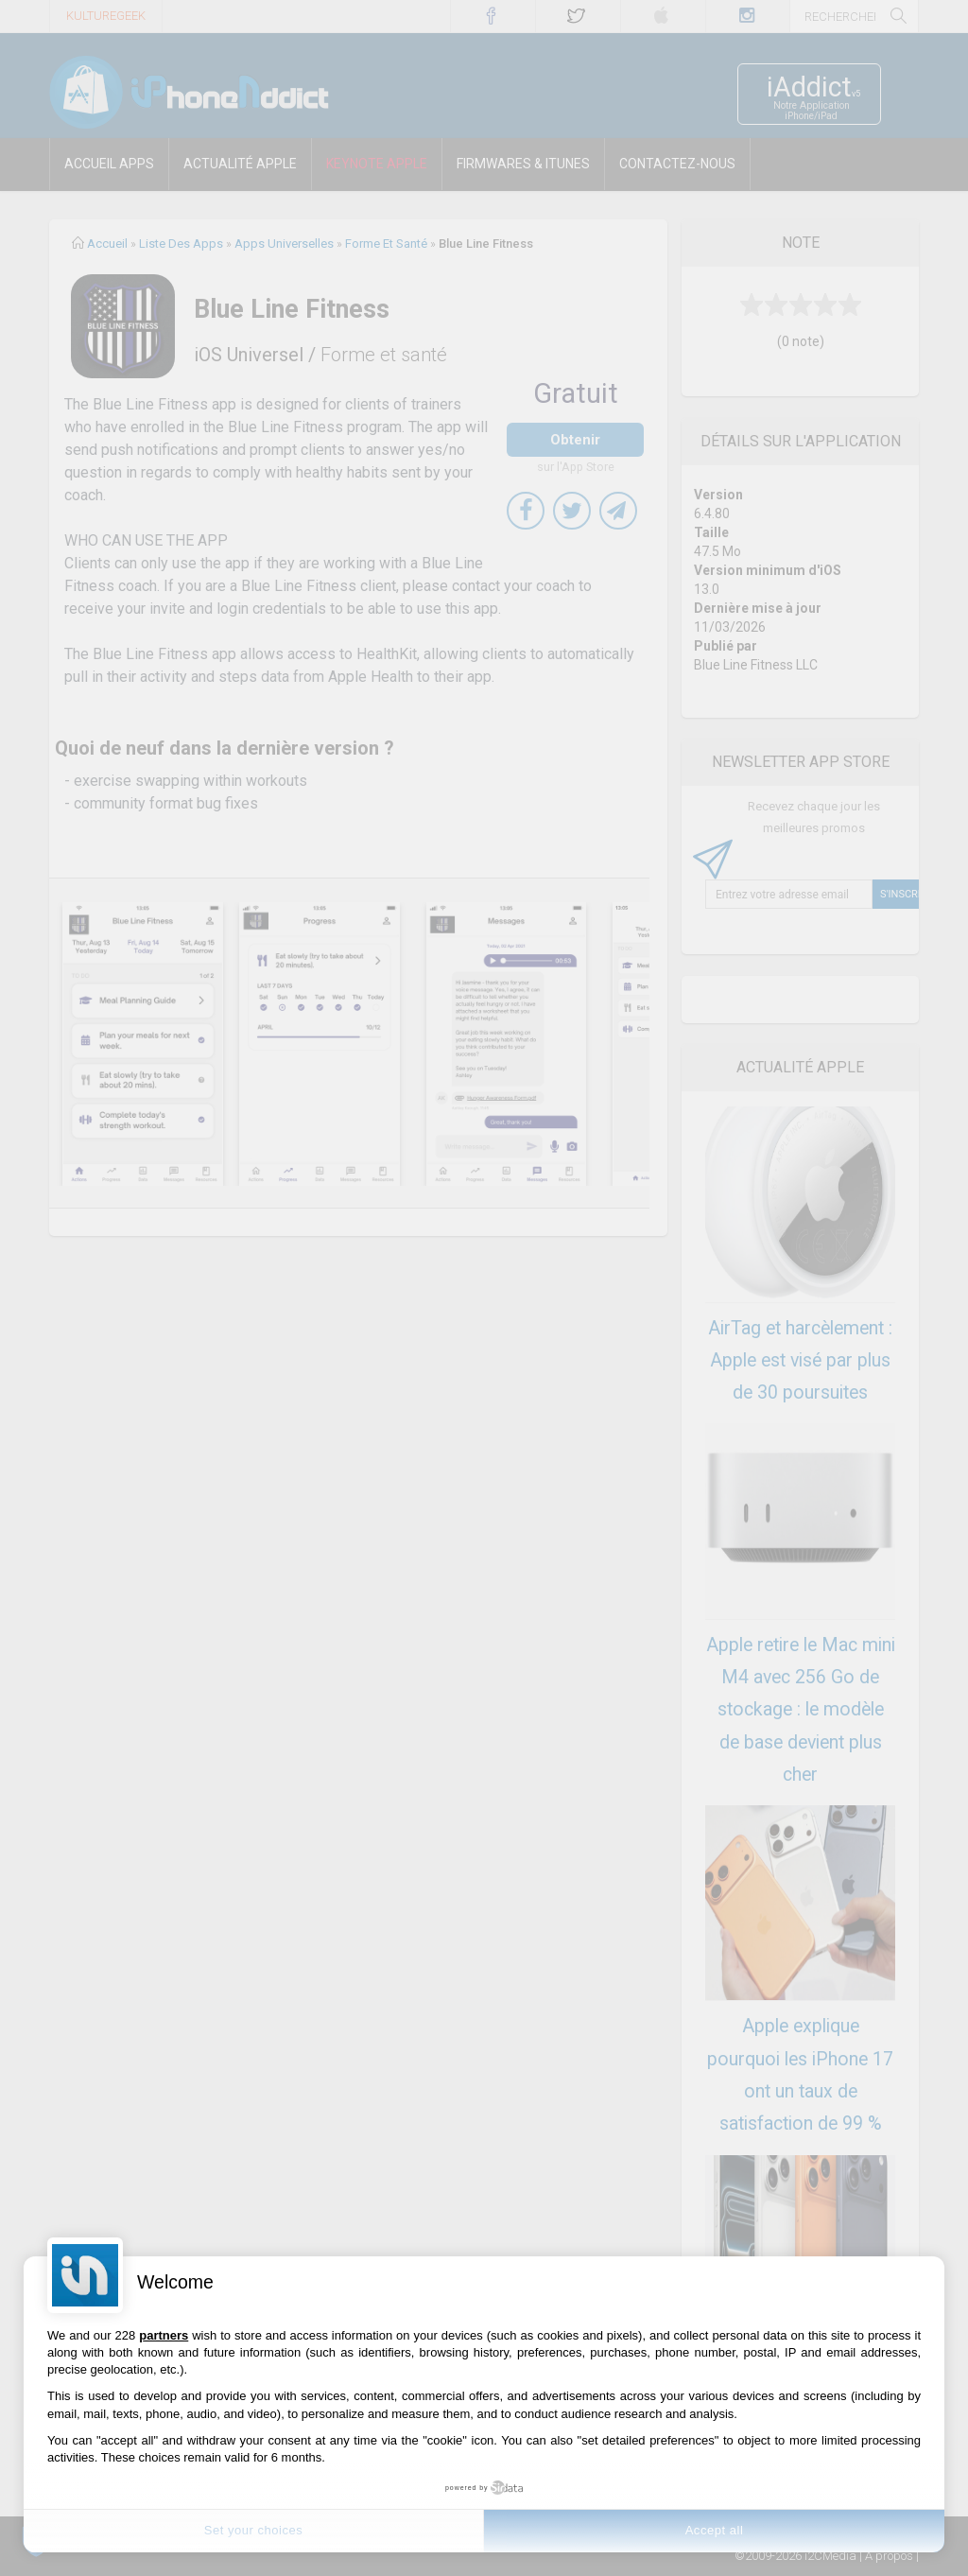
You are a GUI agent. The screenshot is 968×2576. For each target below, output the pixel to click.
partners (163, 2335)
